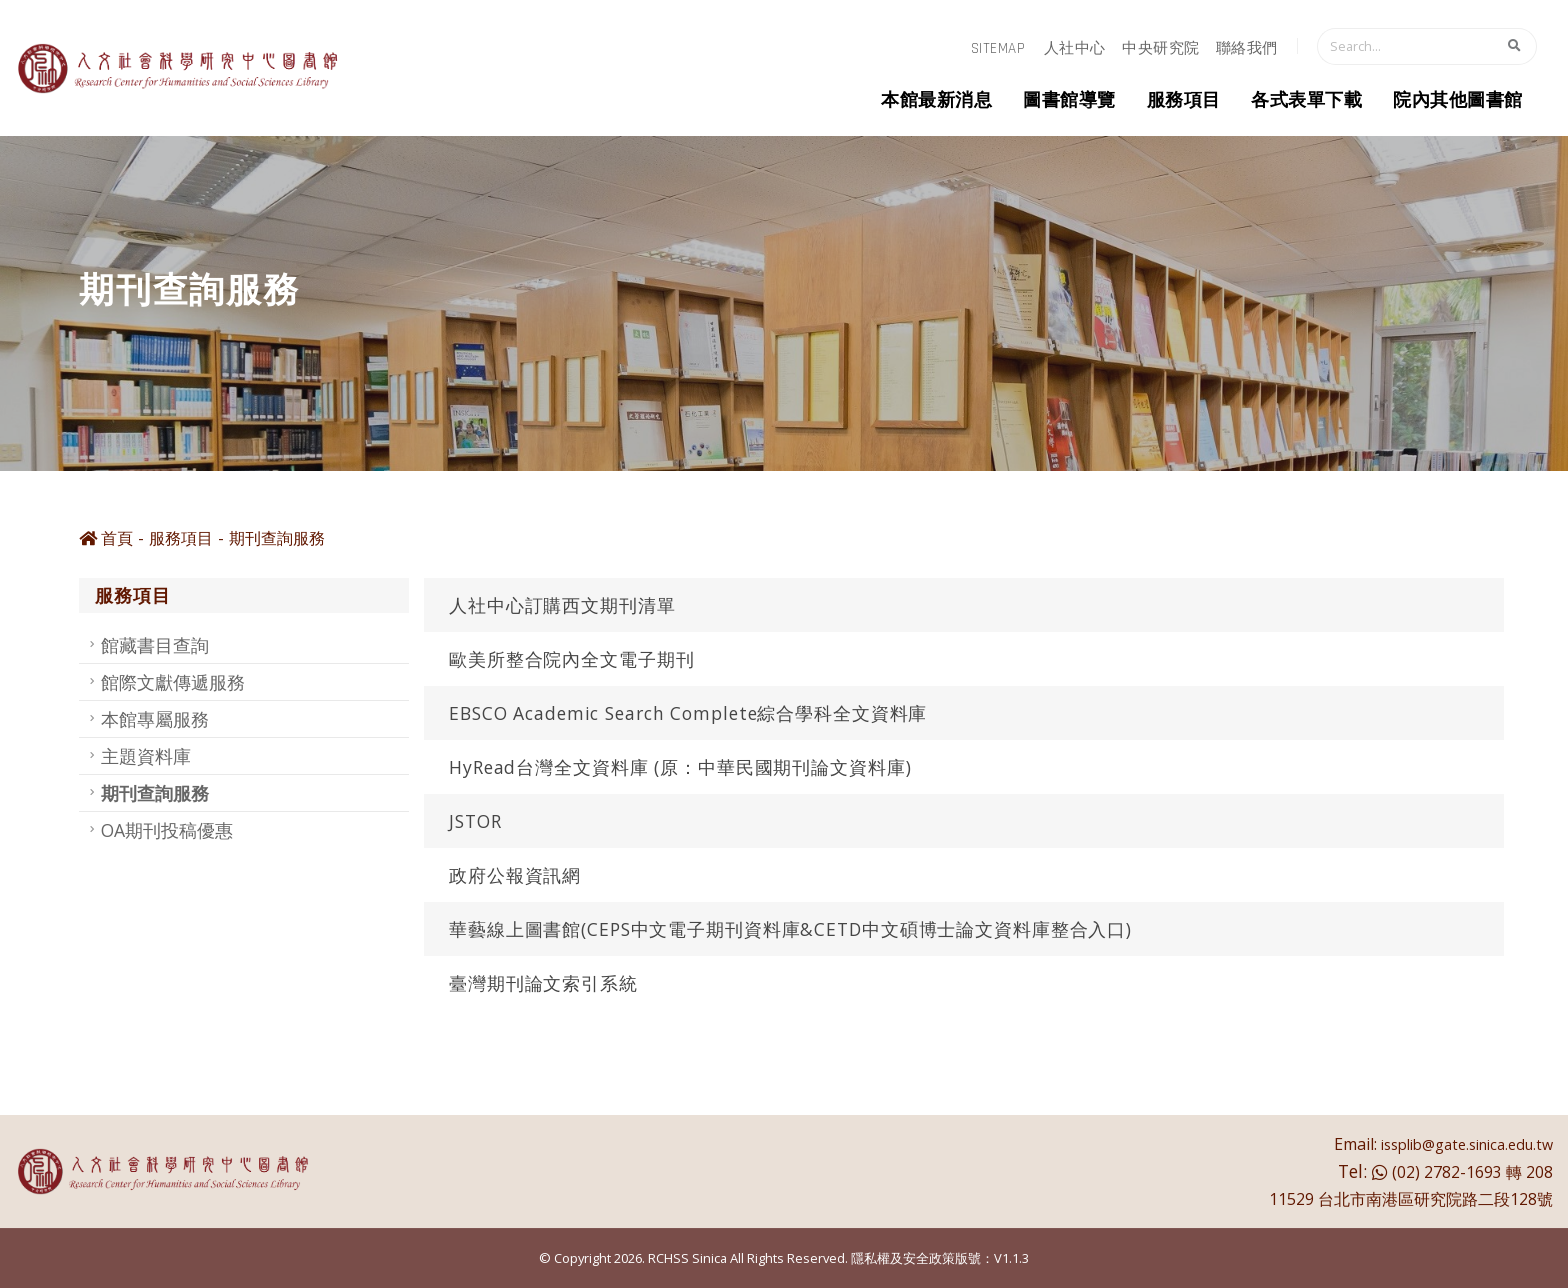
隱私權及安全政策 (903, 1258)
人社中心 (1075, 48)
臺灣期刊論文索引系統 (543, 983)
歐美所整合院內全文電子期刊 (571, 659)
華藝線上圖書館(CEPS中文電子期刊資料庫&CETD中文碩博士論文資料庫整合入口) (790, 929)
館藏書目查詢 (155, 645)
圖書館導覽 (1069, 100)
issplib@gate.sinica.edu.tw (1467, 1144)
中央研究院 (1161, 48)
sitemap (998, 48)
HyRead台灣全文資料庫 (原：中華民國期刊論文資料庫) (680, 767)
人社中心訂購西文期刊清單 (562, 605)
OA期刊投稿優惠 (167, 830)
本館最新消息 (936, 100)
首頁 (106, 538)
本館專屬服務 (155, 719)
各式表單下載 (1306, 100)
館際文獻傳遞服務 (173, 682)
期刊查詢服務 (277, 538)
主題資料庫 (146, 756)
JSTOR (475, 821)
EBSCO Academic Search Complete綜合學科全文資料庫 (688, 713)
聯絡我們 (1247, 48)
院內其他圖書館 (1458, 100)
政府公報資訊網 (515, 875)
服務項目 (1184, 100)
